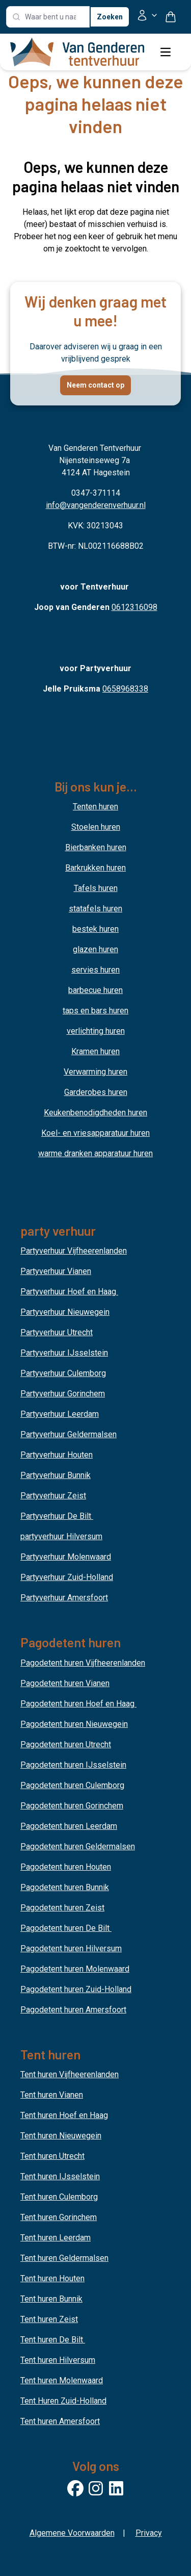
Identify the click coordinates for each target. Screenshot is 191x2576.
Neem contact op (95, 385)
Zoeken (110, 17)
